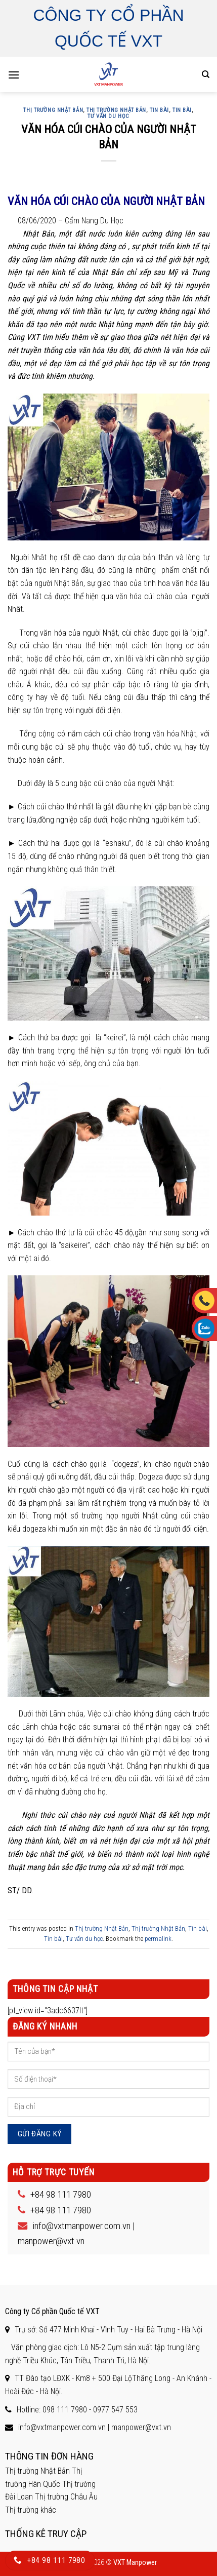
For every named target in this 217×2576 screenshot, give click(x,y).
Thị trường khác (30, 2510)
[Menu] (14, 74)
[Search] (205, 74)
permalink (158, 1938)
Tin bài (159, 110)
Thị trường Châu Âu (66, 2497)
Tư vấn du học (108, 116)
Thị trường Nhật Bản (53, 110)
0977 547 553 (115, 2409)
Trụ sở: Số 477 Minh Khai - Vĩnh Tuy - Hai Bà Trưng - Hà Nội (108, 2329)
